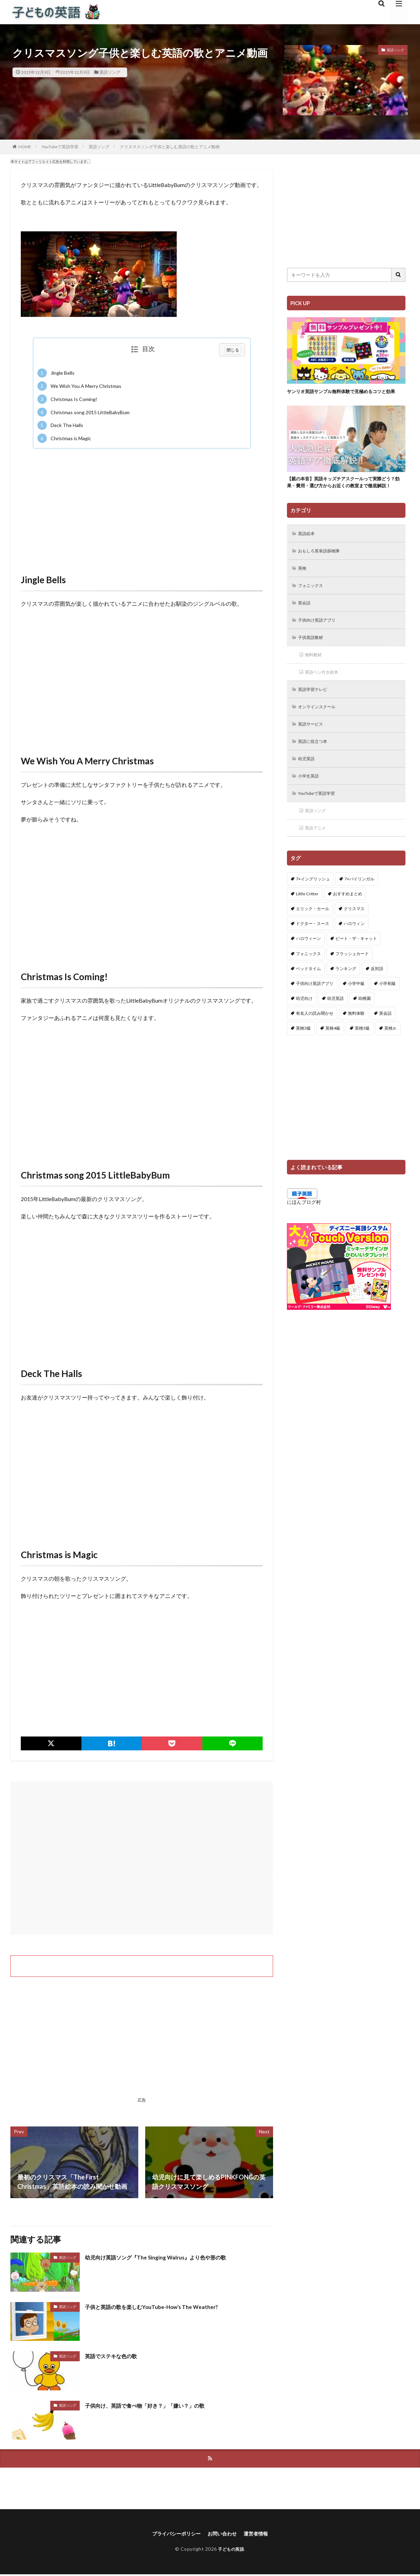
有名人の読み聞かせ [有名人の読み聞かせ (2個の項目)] (314, 1043)
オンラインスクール (320, 732)
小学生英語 (311, 804)
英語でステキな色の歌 (116, 2356)
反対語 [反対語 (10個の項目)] (377, 998)
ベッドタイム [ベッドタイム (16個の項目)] (308, 998)
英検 (303, 587)
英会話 (306, 624)
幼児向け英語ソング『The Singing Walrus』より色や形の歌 (168, 2257)
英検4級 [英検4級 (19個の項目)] (332, 1058)
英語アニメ (318, 858)
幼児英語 (308, 786)
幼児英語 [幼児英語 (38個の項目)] (335, 1028)
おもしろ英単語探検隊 (323, 569)
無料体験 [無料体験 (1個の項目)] (356, 1043)
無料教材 (315, 678)
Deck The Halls (60, 425)
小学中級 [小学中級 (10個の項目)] (356, 1013)
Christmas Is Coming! (67, 399)
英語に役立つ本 (316, 768)
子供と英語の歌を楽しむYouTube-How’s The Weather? (163, 2306)
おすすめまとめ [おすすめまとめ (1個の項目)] (347, 923)
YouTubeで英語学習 (60, 146)
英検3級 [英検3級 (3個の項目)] (303, 1058)
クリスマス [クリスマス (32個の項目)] (354, 938)
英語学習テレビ (316, 714)
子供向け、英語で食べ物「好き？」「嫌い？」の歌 (156, 2405)
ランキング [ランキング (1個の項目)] (345, 998)
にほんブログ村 (304, 1232)
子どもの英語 (231, 2550)
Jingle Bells (56, 373)
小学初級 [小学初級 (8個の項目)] (387, 1013)
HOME (24, 146)
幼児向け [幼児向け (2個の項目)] (304, 1028)
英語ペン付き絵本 (325, 696)
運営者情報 (261, 2534)
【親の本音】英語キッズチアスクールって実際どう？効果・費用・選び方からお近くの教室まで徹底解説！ (344, 495)
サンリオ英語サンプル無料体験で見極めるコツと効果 (344, 395)
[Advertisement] (142, 503)
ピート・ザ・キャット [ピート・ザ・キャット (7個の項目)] (356, 968)
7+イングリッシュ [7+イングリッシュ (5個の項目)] (313, 908)
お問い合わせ (223, 2534)
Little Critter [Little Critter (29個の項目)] (307, 923)
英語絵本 (308, 551)
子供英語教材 (313, 660)
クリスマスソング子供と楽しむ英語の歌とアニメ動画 (170, 146)
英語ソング (109, 72)
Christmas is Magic (64, 438)
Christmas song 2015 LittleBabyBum (83, 412)
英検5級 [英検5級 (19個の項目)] (362, 1058)
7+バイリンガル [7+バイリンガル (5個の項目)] (359, 908)
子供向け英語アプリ (320, 642)
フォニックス (313, 606)
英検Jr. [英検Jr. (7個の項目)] (390, 1058)
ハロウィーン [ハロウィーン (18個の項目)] (308, 968)
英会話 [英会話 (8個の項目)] (385, 1043)
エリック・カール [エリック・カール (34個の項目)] (312, 938)
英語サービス (313, 750)
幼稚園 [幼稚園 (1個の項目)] (364, 1028)
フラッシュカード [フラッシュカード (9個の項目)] (352, 983)
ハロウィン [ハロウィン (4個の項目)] (354, 953)
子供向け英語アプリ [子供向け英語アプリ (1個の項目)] (314, 1013)
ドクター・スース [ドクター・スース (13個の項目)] (312, 953)
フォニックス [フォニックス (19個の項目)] (308, 983)
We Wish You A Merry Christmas (79, 386)
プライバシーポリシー (172, 2534)
